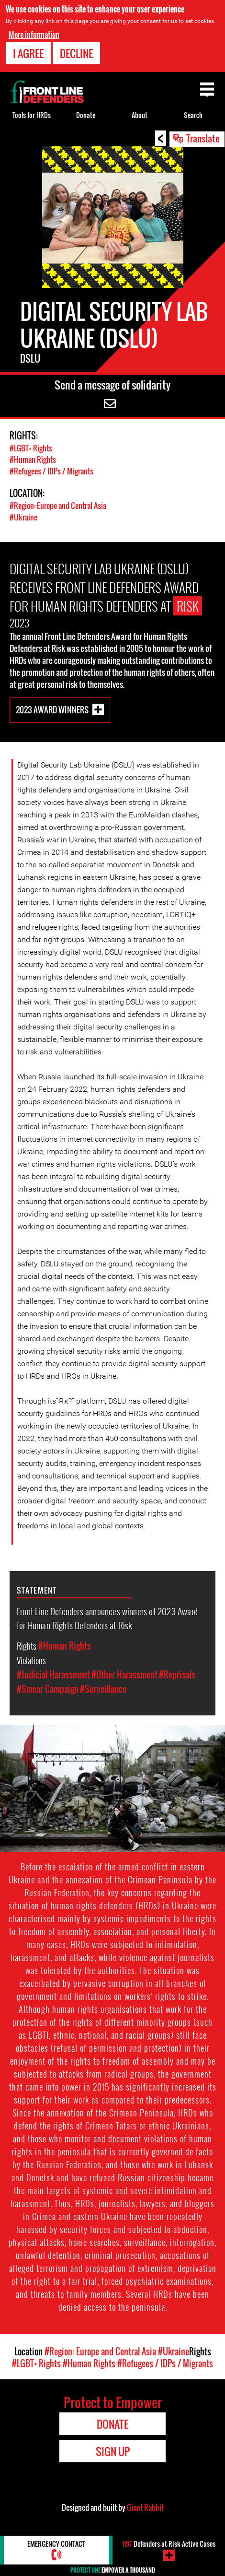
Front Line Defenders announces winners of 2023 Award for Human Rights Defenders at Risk (107, 1617)
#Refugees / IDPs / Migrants (51, 471)
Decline (76, 53)
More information (34, 34)
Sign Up (113, 2451)
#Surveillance (103, 1689)
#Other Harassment (124, 1674)
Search (193, 115)
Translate (203, 138)
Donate (85, 115)
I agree (28, 53)
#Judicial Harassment (53, 1674)
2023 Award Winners (52, 710)
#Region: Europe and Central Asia (58, 505)
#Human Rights (33, 459)
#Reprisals (177, 1674)
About (139, 115)
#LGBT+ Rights (31, 448)
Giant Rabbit (145, 2507)
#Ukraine (23, 517)
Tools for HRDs (31, 115)
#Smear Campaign (48, 1689)
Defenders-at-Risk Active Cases (168, 2544)
